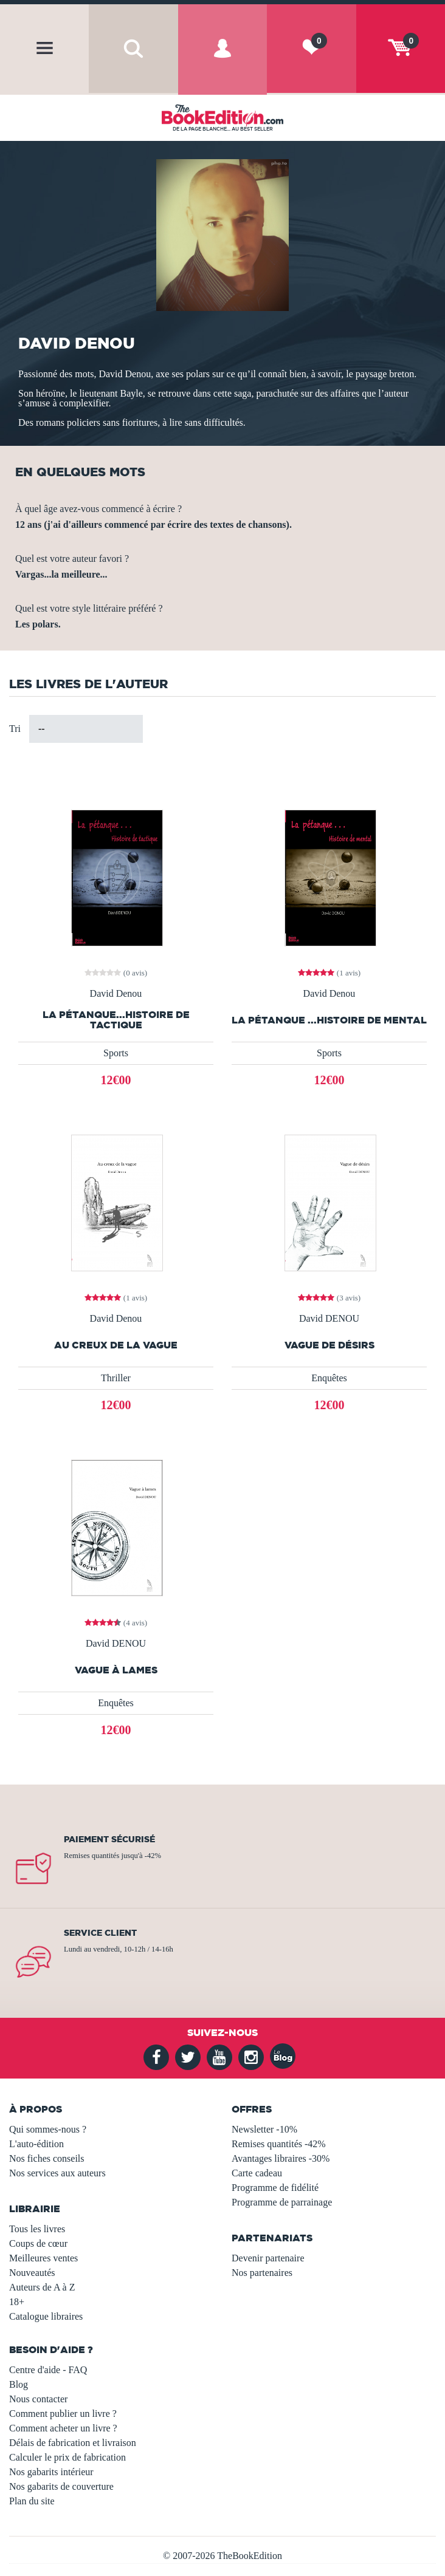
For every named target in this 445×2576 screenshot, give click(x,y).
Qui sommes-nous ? (47, 2129)
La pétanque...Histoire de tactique (116, 1020)
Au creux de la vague (116, 1345)
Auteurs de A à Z (42, 2287)
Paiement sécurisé (109, 1839)
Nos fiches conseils (47, 2158)
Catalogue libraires (46, 2316)
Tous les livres (37, 2229)
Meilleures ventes (43, 2258)
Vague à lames (116, 1670)
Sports (115, 1053)
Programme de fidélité (275, 2187)
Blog (18, 2384)
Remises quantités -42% (279, 2144)
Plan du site (32, 2501)
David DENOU (329, 1319)
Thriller (116, 1378)
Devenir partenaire (268, 2258)
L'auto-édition (36, 2144)
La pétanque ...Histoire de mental (329, 1020)
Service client (100, 1933)
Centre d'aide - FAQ (48, 2370)
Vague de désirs (329, 1345)
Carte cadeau (257, 2173)
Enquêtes (329, 1378)
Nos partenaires (262, 2272)
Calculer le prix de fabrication (67, 2457)
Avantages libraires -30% (280, 2158)
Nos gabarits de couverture (61, 2486)
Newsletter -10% (264, 2129)
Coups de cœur (38, 2243)
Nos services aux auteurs (57, 2173)
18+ (16, 2302)
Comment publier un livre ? (63, 2413)
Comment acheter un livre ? (63, 2428)
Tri (15, 728)
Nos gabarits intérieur (51, 2472)
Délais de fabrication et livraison (72, 2443)
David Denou (116, 994)
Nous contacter (38, 2399)
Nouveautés (32, 2272)
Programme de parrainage (282, 2202)
